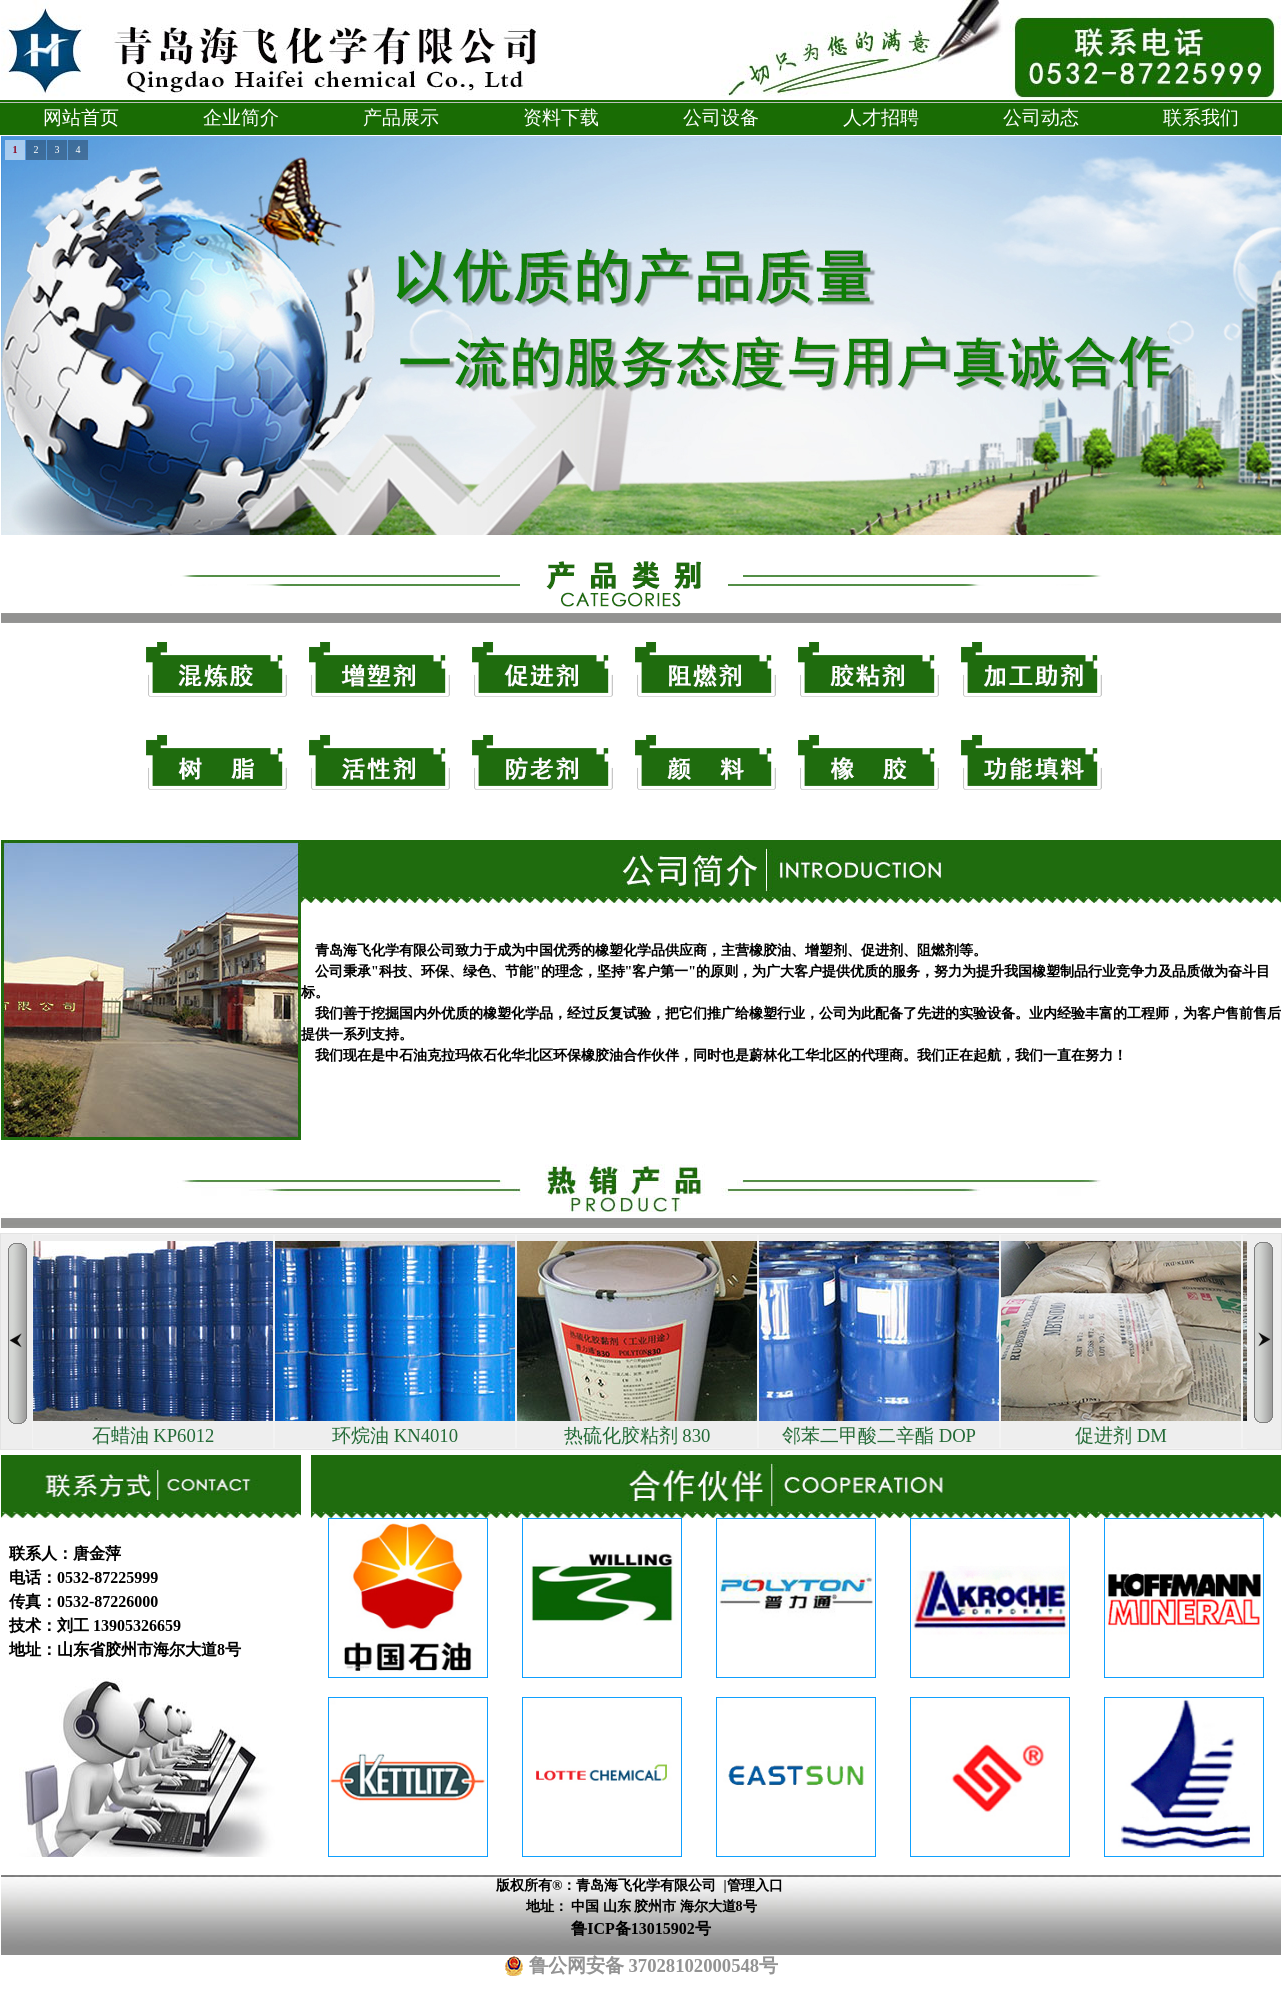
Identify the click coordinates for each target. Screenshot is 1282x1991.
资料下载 (561, 117)
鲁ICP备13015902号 (641, 1928)
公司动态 (1041, 117)
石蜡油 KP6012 (153, 1343)
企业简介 (241, 117)
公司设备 (721, 117)
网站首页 (81, 117)
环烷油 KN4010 (395, 1343)
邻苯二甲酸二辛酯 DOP (879, 1343)
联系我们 (1201, 117)
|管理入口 (752, 1885)
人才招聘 (881, 117)
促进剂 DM (1121, 1343)
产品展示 (401, 117)
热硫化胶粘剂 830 (637, 1343)
